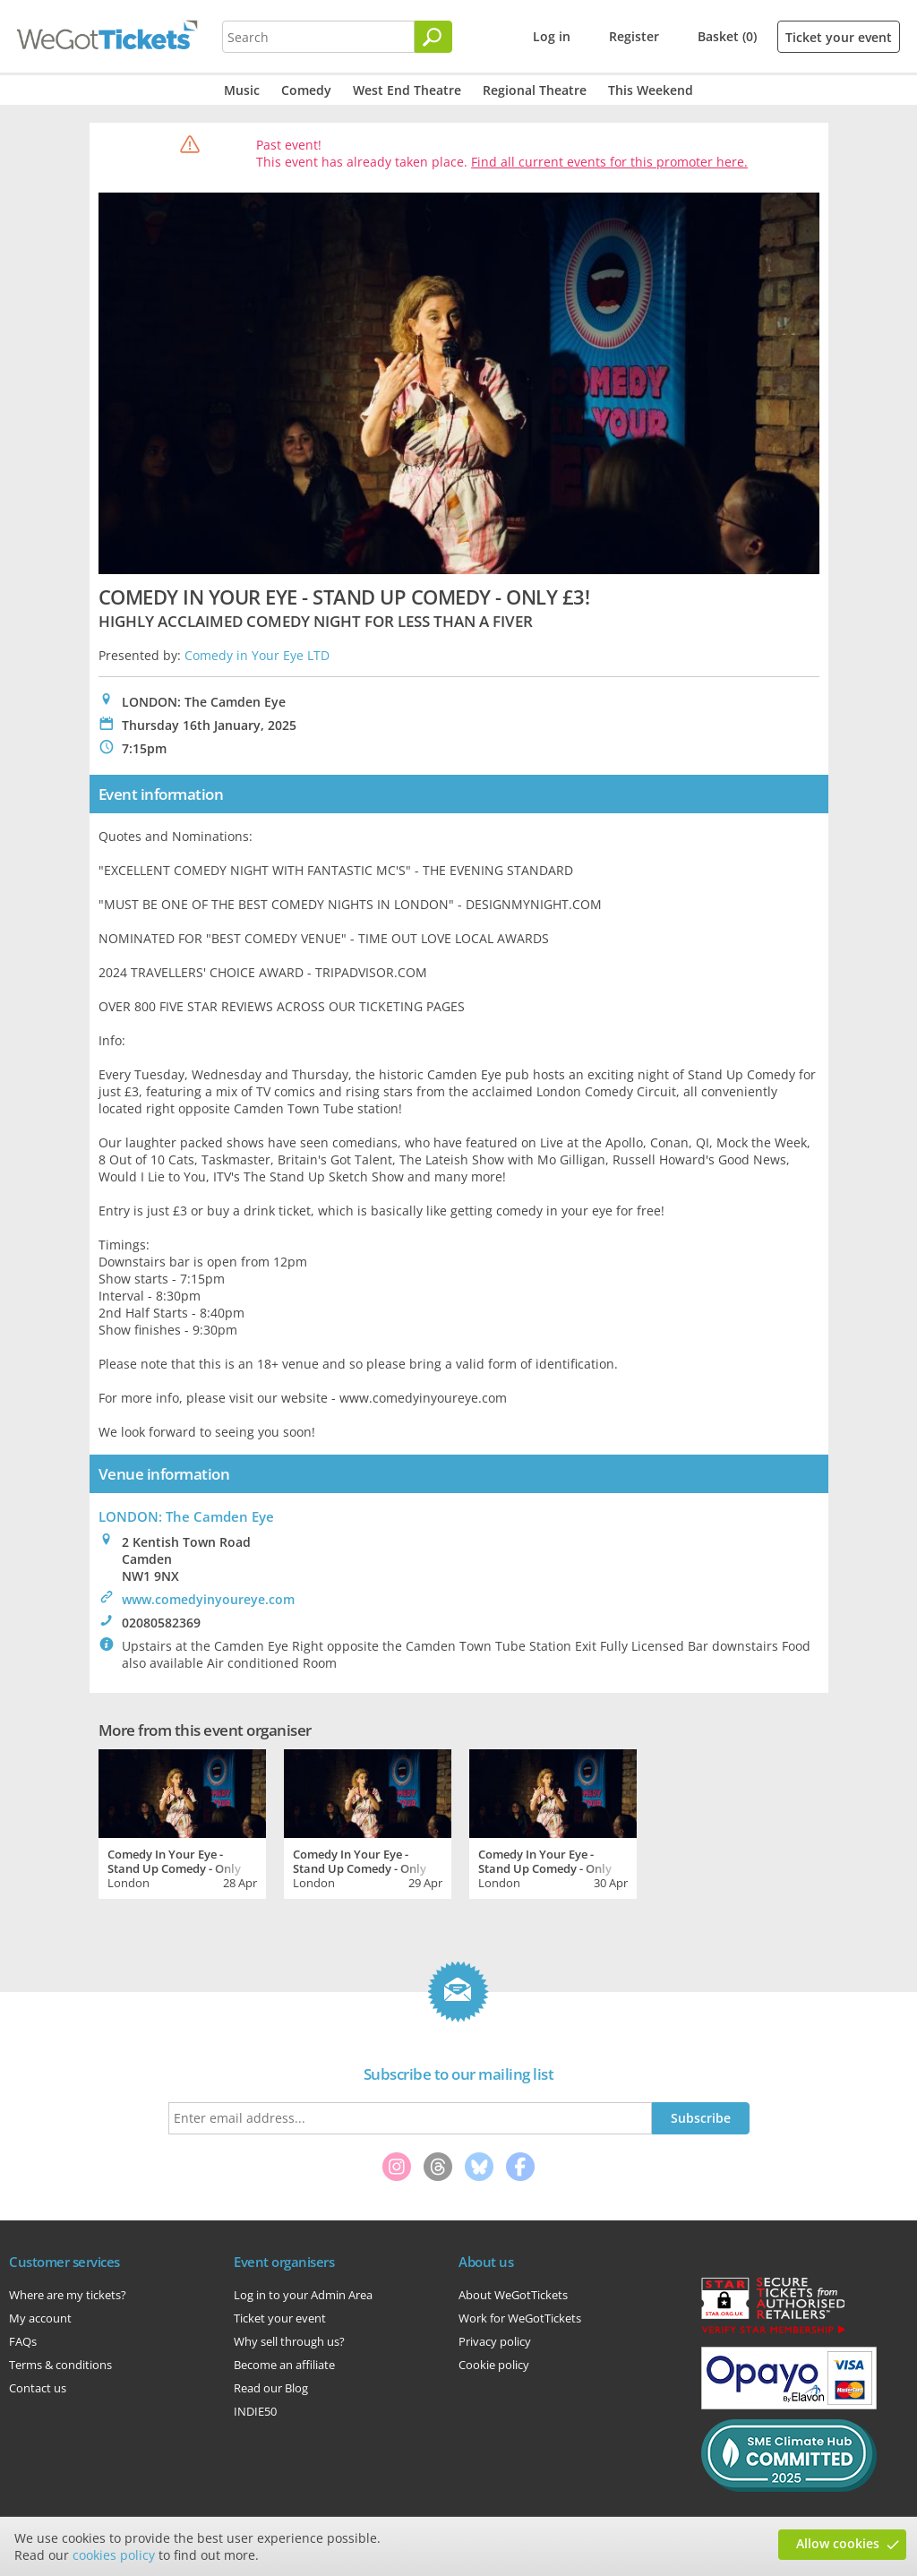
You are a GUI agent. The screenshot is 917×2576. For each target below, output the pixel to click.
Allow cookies (837, 2543)
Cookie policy (493, 2365)
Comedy (306, 90)
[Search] (433, 37)
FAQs (23, 2341)
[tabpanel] (182, 1822)
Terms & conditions (60, 2365)
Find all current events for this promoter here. (609, 161)
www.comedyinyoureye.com (208, 1599)
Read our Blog (271, 2388)
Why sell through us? (289, 2341)
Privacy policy (494, 2341)
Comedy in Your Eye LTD (257, 655)
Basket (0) (727, 36)
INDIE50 (255, 2411)
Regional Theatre (535, 90)
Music (242, 90)
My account (40, 2318)
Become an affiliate (284, 2365)
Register (634, 36)
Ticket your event (838, 37)
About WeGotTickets (513, 2295)
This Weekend (650, 90)
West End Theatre (407, 90)
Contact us (37, 2388)
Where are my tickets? (67, 2295)
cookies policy (114, 2554)
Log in (551, 36)
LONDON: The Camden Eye (186, 1516)
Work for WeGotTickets (519, 2318)
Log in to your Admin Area (303, 2295)
